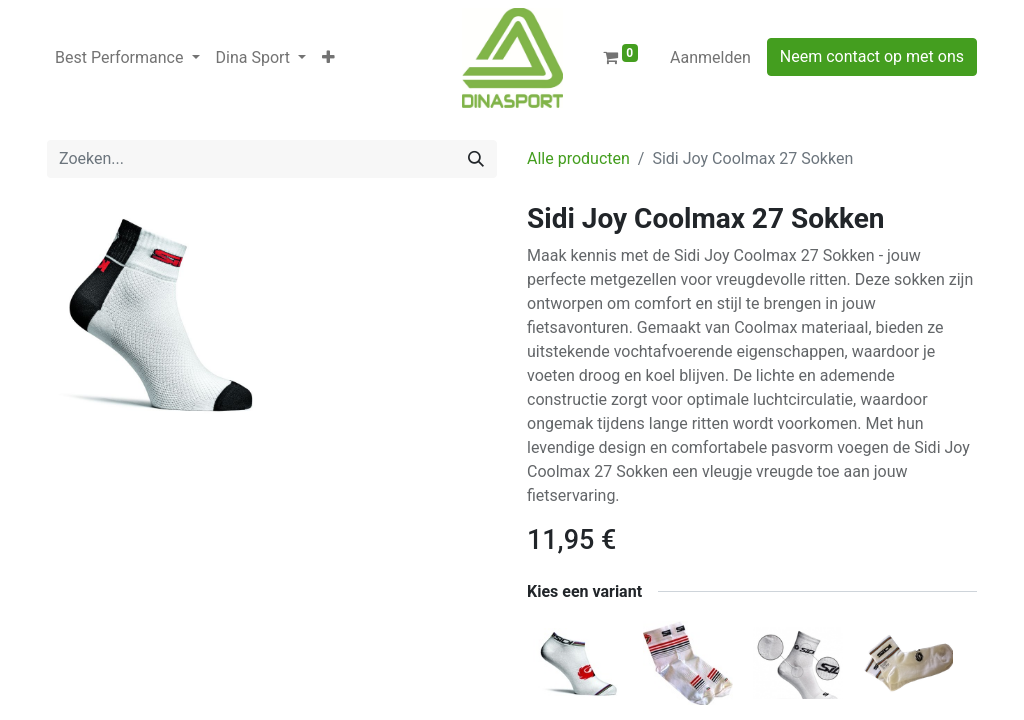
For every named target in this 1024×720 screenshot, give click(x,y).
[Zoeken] (476, 159)
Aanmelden (710, 57)
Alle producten (578, 158)
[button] (328, 58)
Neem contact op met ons (872, 56)
